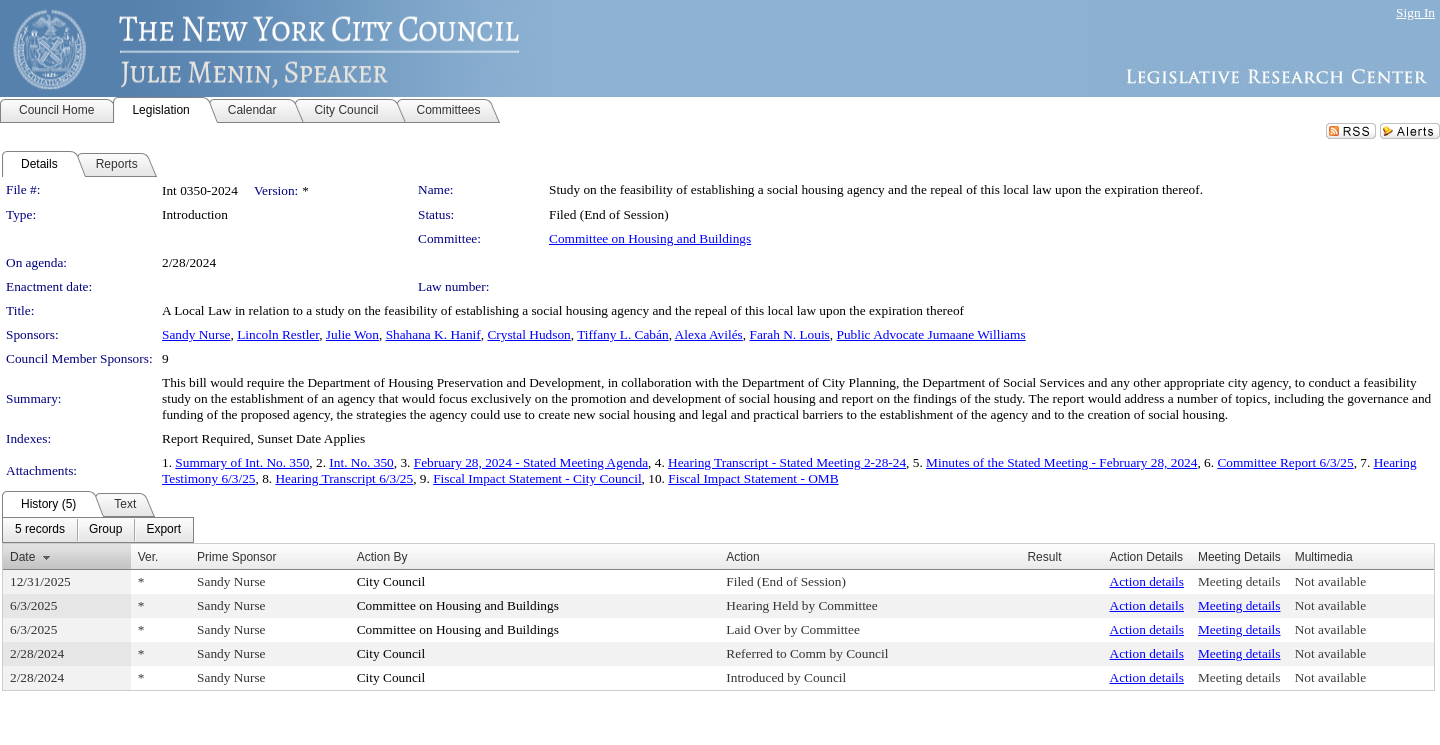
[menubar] (98, 530)
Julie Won (352, 334)
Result (1044, 557)
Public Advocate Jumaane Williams (930, 334)
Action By (382, 557)
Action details (1147, 581)
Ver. (148, 557)
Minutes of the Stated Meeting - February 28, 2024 (1061, 462)
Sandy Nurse (196, 334)
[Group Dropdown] (105, 530)
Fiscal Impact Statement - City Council (537, 478)
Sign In (1415, 12)
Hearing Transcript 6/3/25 (344, 478)
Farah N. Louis (789, 334)
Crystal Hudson (528, 334)
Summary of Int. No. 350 (242, 462)
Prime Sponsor (236, 557)
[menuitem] (40, 530)
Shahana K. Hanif (433, 334)
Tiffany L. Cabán (622, 334)
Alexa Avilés (709, 334)
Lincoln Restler (278, 334)
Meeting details (1239, 581)
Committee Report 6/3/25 (1285, 462)
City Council (391, 581)
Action (742, 557)
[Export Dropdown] (163, 530)
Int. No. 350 (361, 462)
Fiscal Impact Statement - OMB (753, 478)
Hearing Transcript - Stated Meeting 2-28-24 (787, 462)
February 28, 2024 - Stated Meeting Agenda (531, 462)
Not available (1330, 581)
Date (22, 557)
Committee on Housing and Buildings (650, 238)
